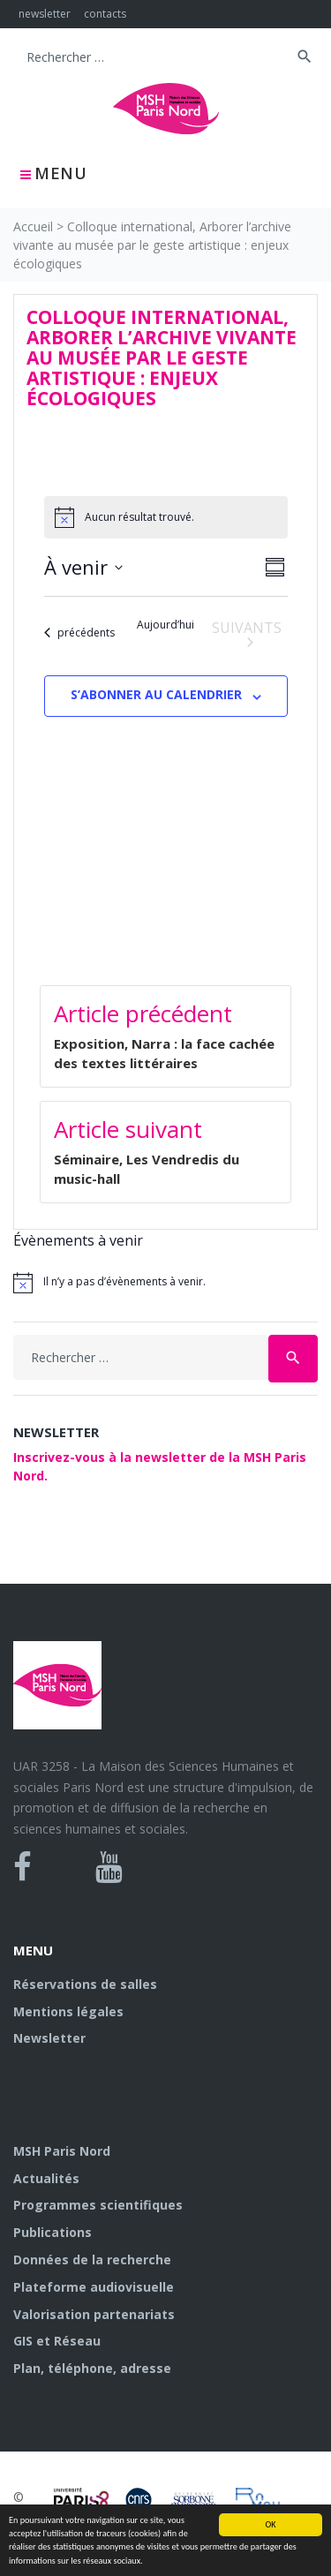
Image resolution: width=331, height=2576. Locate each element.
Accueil (33, 226)
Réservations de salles (85, 1984)
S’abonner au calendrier (156, 694)
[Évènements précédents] (79, 632)
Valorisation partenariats (94, 2314)
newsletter (45, 13)
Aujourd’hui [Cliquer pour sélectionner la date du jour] (165, 625)
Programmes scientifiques (98, 2204)
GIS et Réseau (57, 2340)
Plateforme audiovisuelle (93, 2286)
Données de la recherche (92, 2259)
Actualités (46, 2178)
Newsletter (49, 2038)
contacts (105, 13)
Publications (52, 2232)
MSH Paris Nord (61, 2151)
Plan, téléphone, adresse (92, 2368)
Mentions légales (68, 2011)
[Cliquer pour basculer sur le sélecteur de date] (83, 567)
